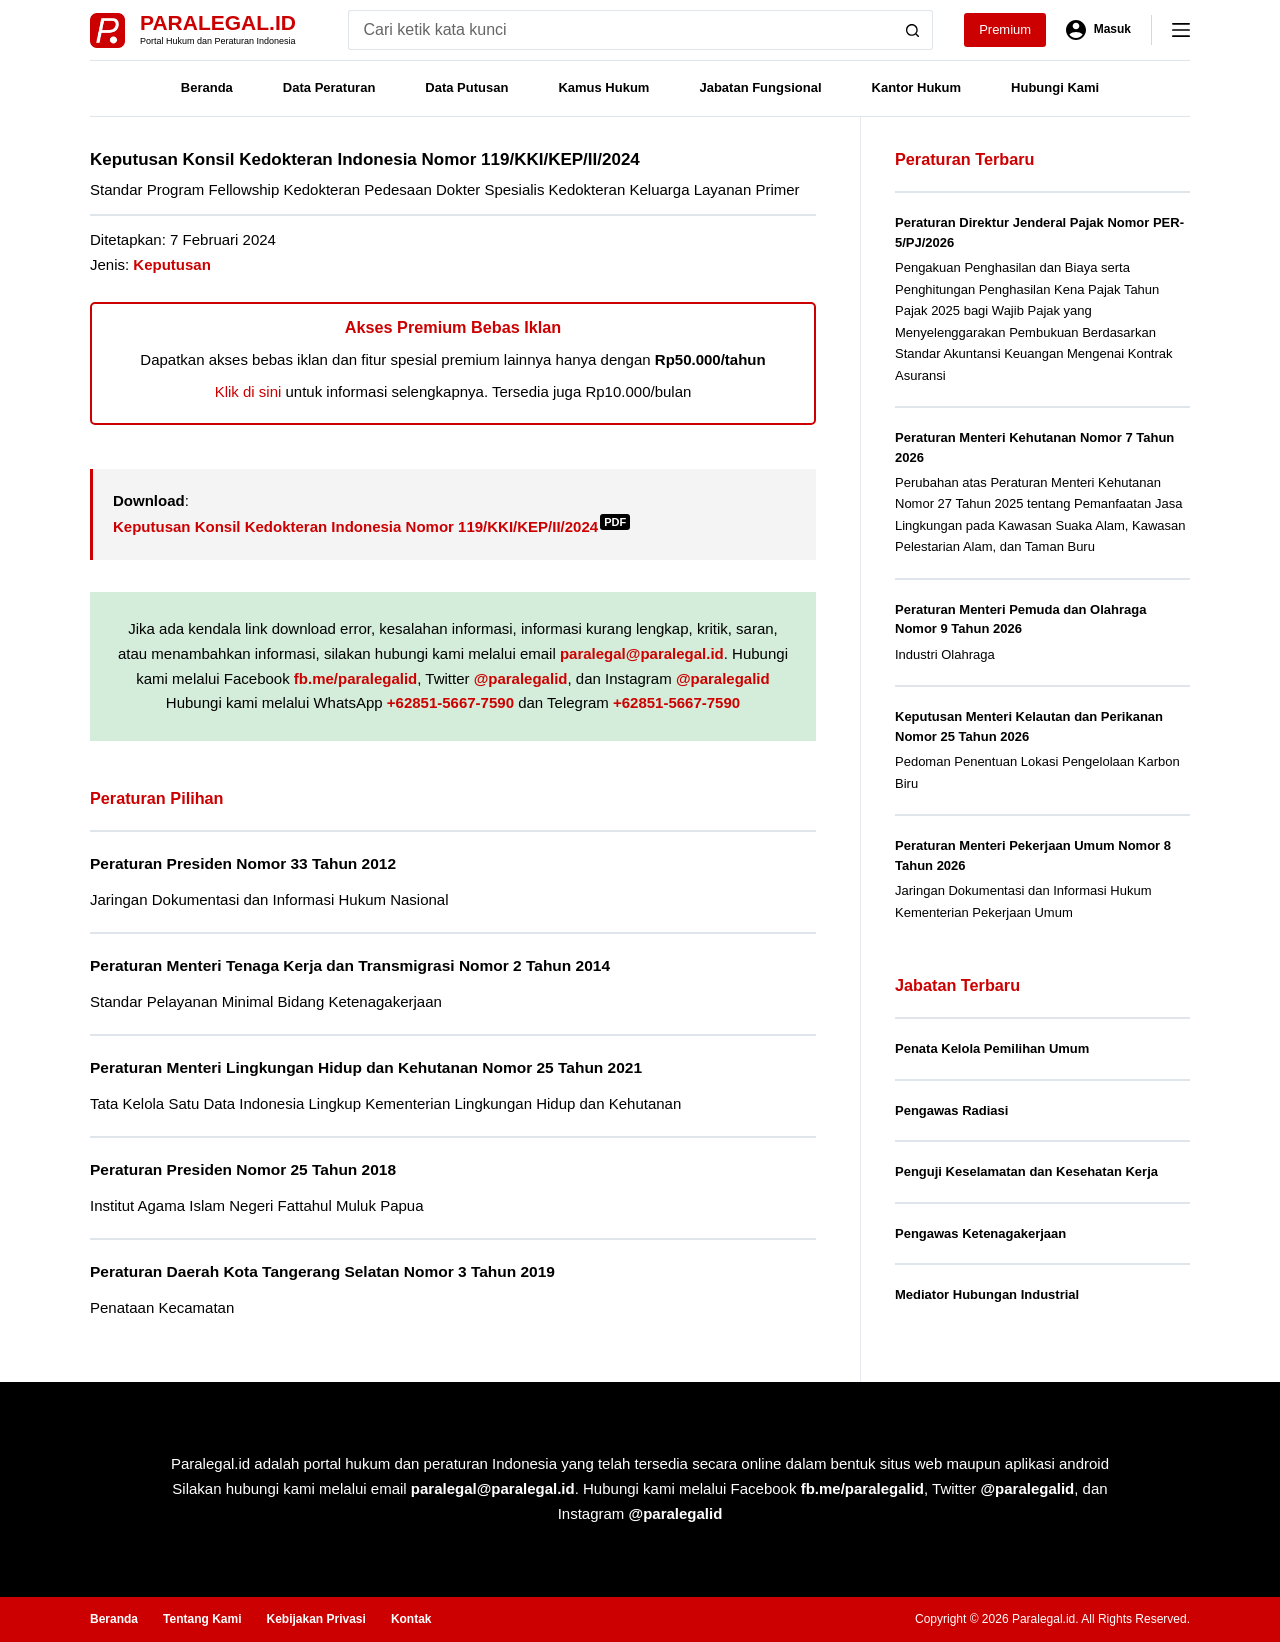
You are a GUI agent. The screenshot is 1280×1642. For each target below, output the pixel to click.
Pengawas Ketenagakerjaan (980, 1233)
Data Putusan (466, 87)
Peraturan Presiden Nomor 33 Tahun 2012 (243, 863)
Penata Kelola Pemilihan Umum (992, 1048)
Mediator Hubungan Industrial (987, 1294)
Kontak (411, 1619)
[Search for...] (620, 30)
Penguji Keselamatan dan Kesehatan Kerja (1026, 1171)
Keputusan (172, 264)
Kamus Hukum (603, 87)
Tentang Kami (202, 1619)
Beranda (207, 87)
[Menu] (1181, 30)
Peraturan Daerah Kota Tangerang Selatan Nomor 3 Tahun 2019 (322, 1271)
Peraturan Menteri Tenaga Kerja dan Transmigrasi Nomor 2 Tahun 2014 (350, 965)
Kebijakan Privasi (315, 1619)
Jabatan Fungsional (760, 87)
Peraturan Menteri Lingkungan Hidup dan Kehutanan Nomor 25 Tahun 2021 (366, 1067)
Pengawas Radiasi (951, 1110)
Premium (1005, 29)
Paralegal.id (218, 22)
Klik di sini (248, 391)
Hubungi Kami (1055, 87)
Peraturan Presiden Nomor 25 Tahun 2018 (243, 1169)
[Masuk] (1098, 30)
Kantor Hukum (917, 87)
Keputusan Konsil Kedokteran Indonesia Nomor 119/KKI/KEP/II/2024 (371, 526)
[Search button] (913, 30)
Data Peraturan (329, 87)
